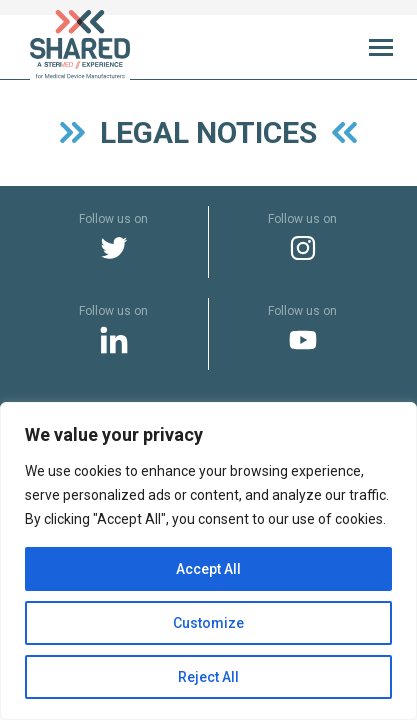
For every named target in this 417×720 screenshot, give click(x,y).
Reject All (208, 677)
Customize (208, 623)
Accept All (208, 569)
